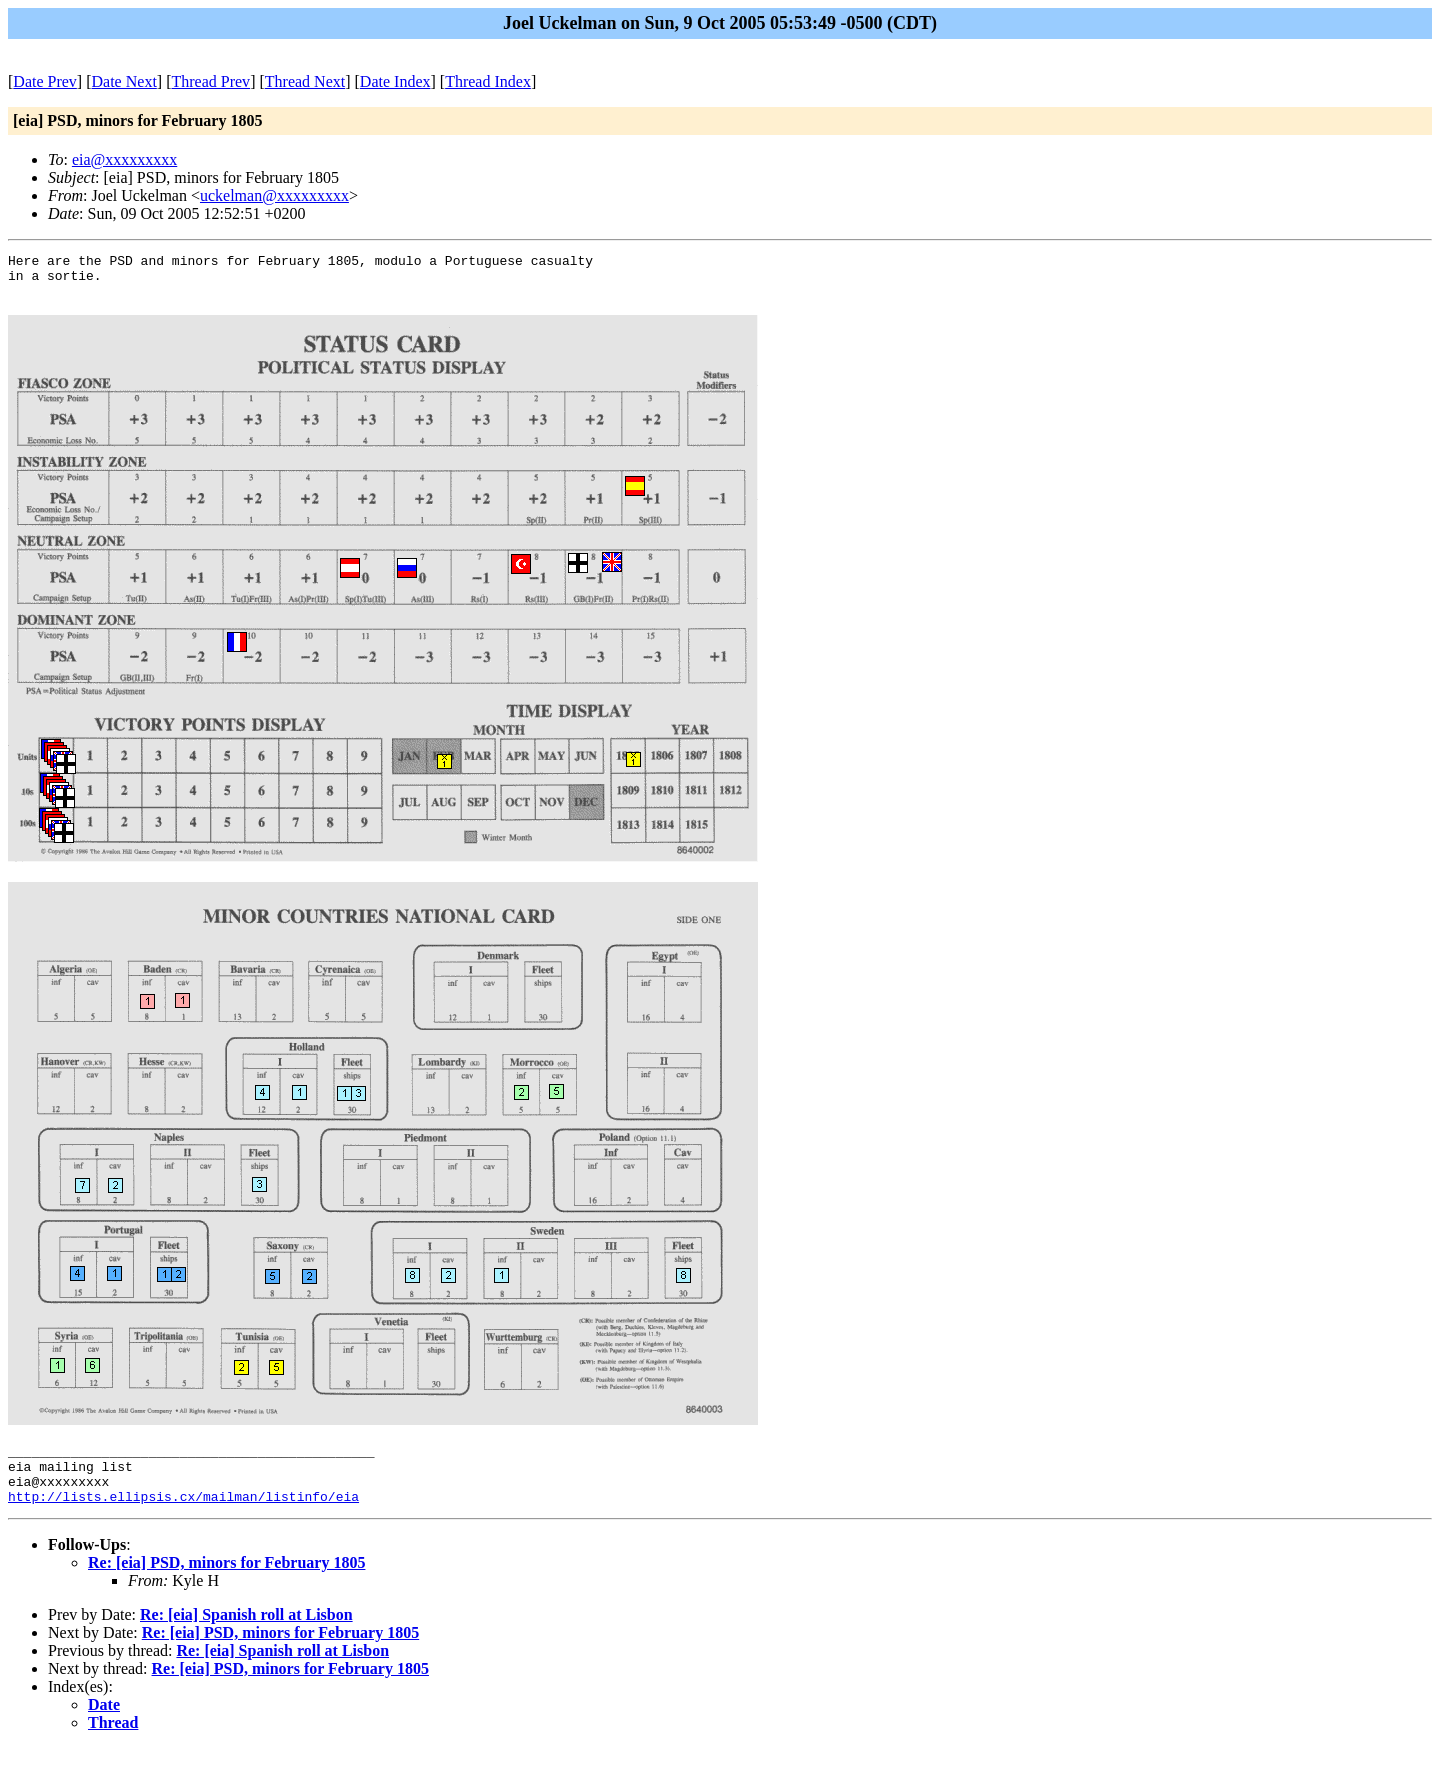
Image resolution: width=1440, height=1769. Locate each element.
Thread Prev (210, 81)
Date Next (124, 81)
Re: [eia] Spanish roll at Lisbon (246, 1635)
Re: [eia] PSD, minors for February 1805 (226, 1583)
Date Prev (45, 81)
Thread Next (305, 81)
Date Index (395, 81)
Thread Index (488, 81)
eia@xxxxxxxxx (124, 159)
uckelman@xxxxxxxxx (274, 195)
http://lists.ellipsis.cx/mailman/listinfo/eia (183, 1517)
